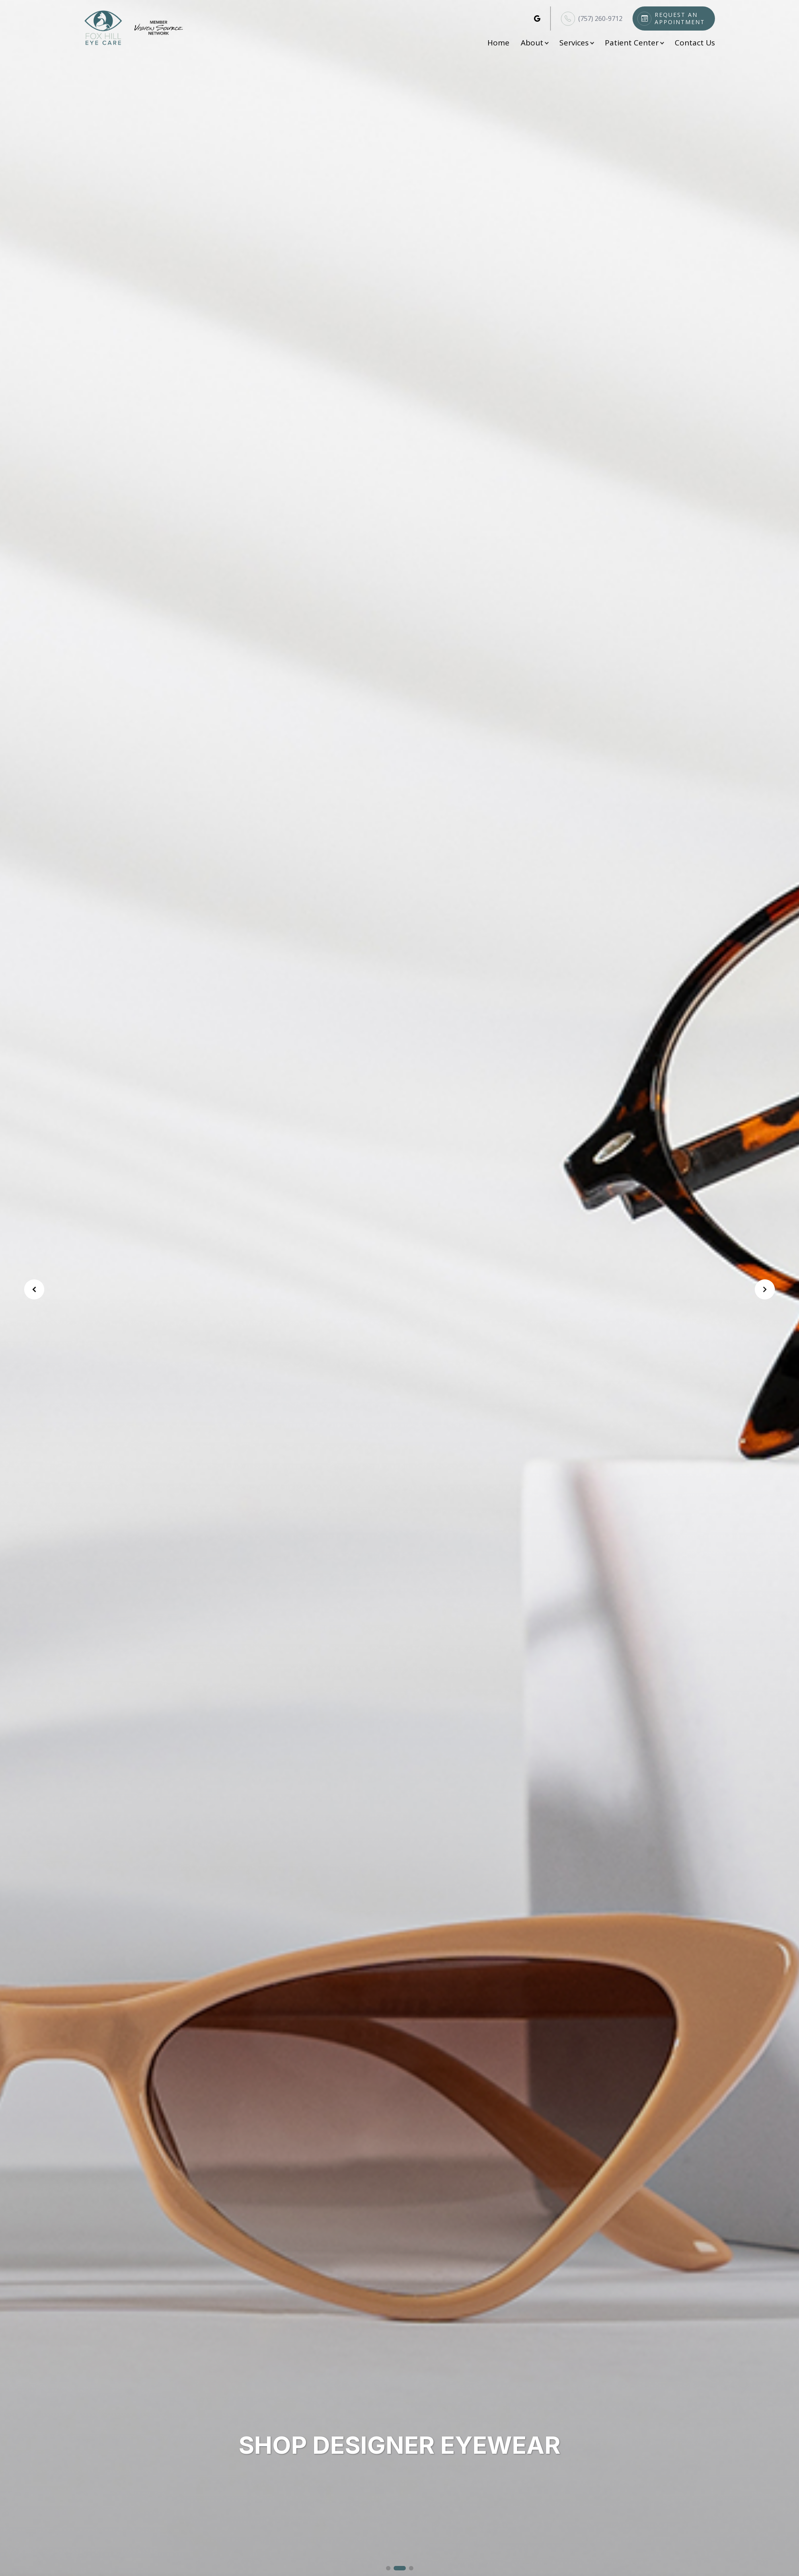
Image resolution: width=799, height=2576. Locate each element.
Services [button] (576, 42)
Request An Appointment (680, 18)
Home (498, 42)
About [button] (534, 42)
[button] (388, 2568)
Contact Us (695, 42)
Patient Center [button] (634, 42)
